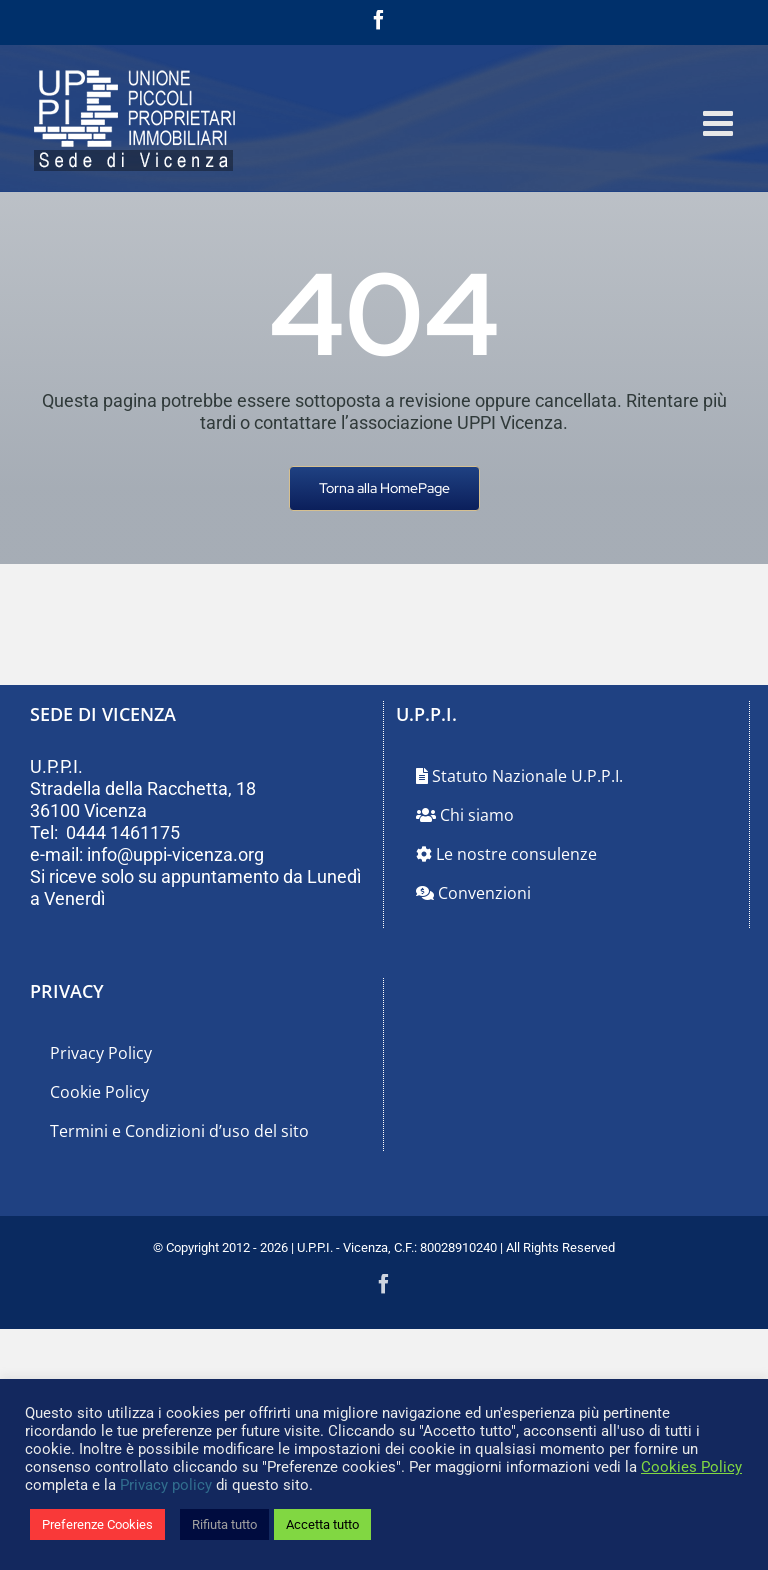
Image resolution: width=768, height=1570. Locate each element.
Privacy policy (166, 1485)
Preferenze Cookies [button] (97, 1524)
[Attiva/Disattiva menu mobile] (720, 122)
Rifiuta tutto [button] (224, 1524)
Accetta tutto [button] (322, 1524)
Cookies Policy (691, 1467)
